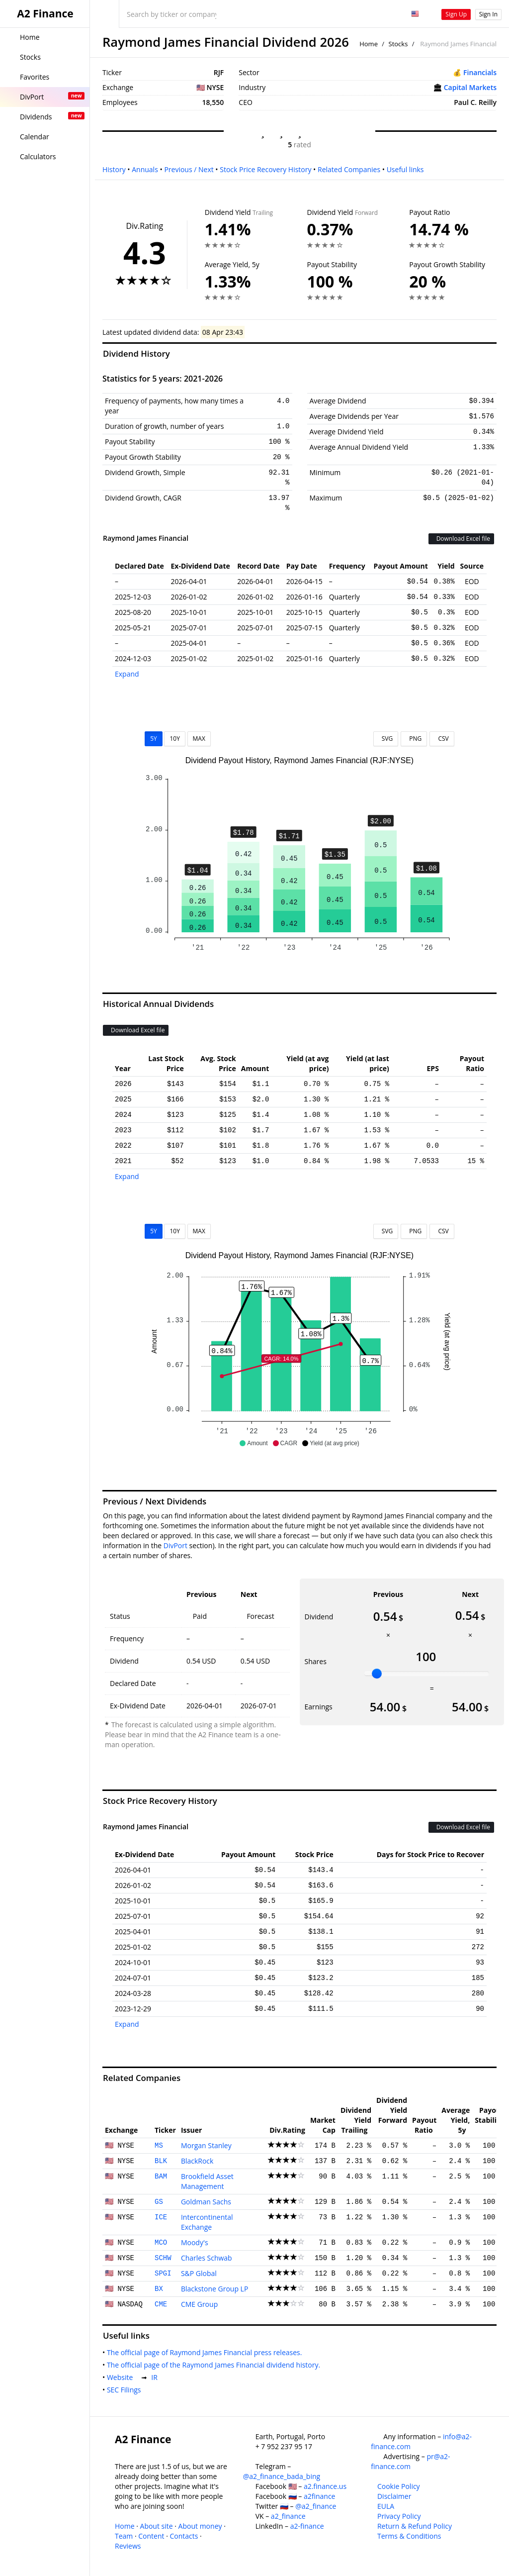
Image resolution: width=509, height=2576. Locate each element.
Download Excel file (461, 538)
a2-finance (307, 2526)
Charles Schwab (206, 2258)
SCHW (163, 2258)
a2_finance (288, 2516)
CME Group (199, 2304)
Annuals (145, 169)
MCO (161, 2243)
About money (200, 2526)
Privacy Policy (399, 2516)
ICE (161, 2217)
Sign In (488, 14)
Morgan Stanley (206, 2145)
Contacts (184, 2536)
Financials (480, 72)
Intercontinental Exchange (207, 2222)
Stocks (398, 43)
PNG (414, 738)
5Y (153, 738)
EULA (385, 2506)
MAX (199, 738)
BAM (161, 2176)
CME (161, 2304)
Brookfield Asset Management (207, 2181)
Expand (127, 674)
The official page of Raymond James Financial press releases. (206, 2352)
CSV (441, 738)
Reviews (128, 2546)
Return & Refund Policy (414, 2526)
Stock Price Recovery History (265, 169)
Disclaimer (394, 2496)
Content (151, 2536)
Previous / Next (188, 169)
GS (159, 2202)
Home (368, 43)
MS (159, 2146)
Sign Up (456, 14)
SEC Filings (126, 2389)
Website (122, 2377)
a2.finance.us (325, 2486)
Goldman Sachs (206, 2201)
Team (124, 2536)
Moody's (194, 2242)
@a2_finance (315, 2506)
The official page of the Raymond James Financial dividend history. (215, 2365)
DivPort (175, 1545)
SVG (386, 738)
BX (159, 2289)
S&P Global (199, 2273)
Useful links (405, 169)
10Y (174, 738)
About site (156, 2526)
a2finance (320, 2496)
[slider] (377, 1674)
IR (156, 2377)
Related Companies (349, 169)
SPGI (163, 2274)
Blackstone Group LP (214, 2288)
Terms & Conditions (409, 2536)
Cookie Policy (398, 2486)
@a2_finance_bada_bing (281, 2476)
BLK (161, 2161)
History (114, 169)
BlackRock (197, 2161)
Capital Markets (470, 87)
